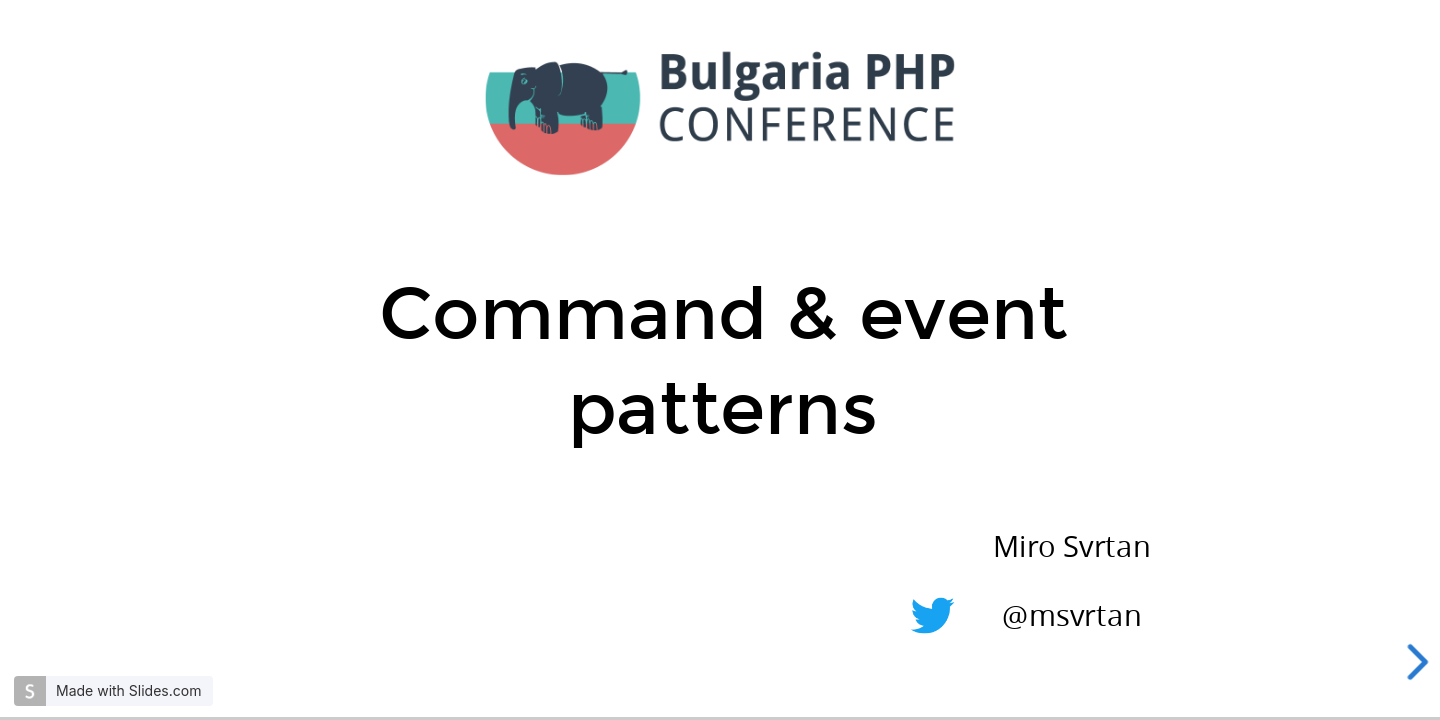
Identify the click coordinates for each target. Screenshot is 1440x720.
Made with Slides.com (128, 690)
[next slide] (1421, 662)
